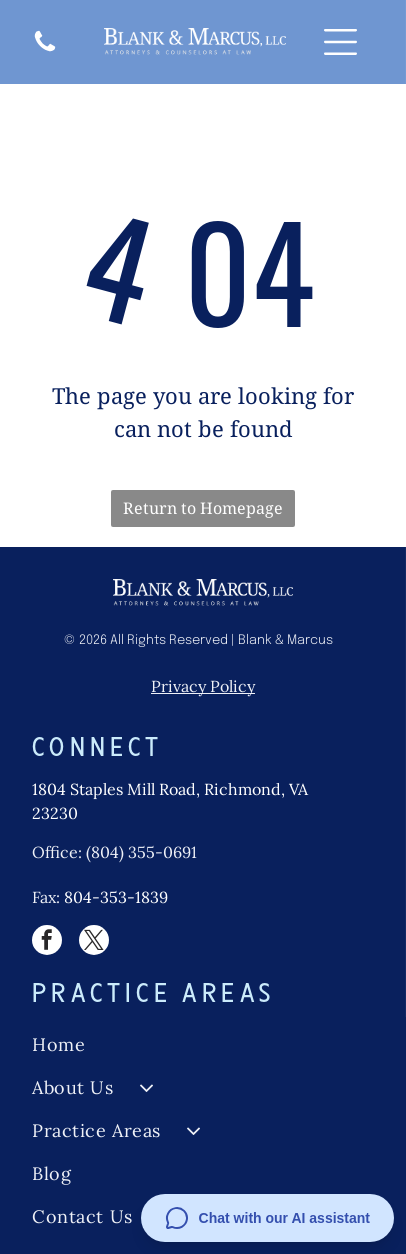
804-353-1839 (116, 897)
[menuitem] (203, 1044)
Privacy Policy (203, 686)
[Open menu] (340, 42)
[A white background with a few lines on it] (45, 49)
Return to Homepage (203, 508)
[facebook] (47, 942)
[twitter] (94, 942)
